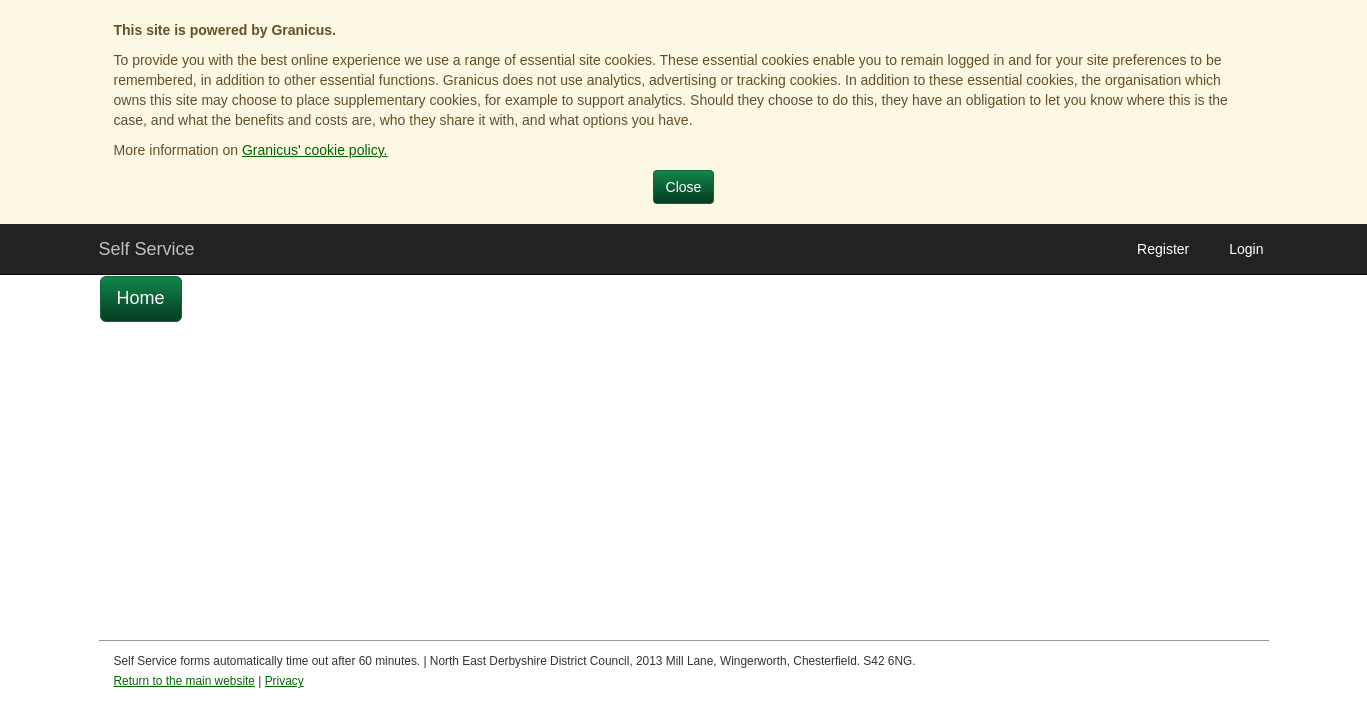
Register (1163, 249)
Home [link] (141, 298)
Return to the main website (184, 681)
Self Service (147, 249)
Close (684, 187)
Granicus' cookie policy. (315, 150)
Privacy (284, 681)
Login (1246, 249)
